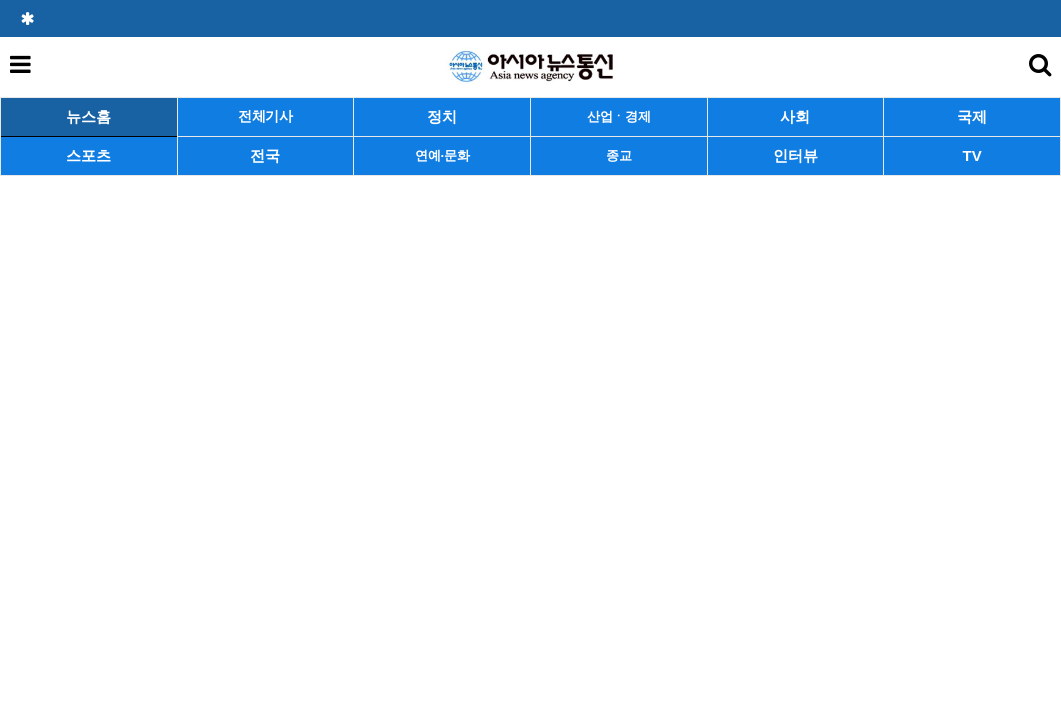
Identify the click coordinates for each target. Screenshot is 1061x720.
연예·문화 (442, 155)
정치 (442, 116)
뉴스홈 (88, 116)
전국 (265, 155)
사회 (795, 116)
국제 (972, 116)
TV (972, 155)
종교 (618, 155)
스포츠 (88, 155)
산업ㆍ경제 (619, 116)
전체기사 (265, 116)
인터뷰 (795, 155)
